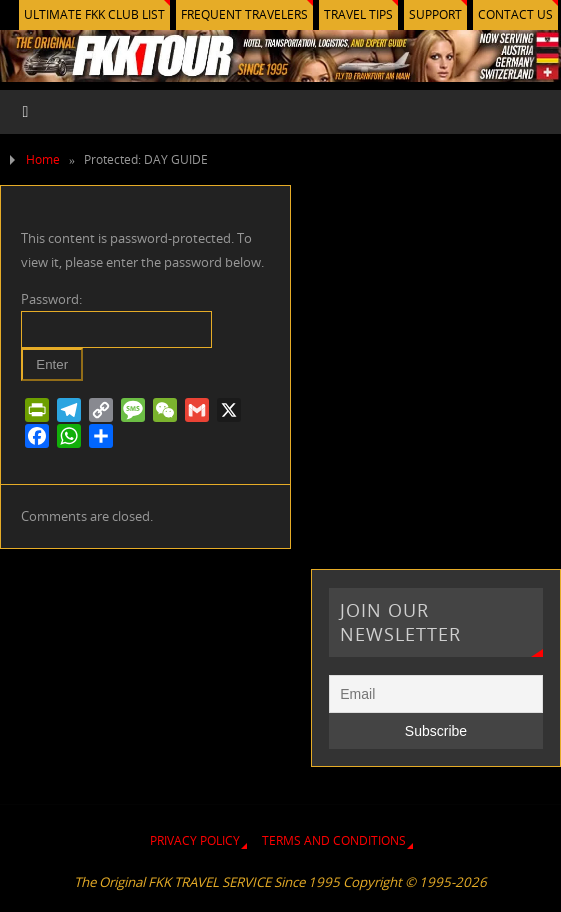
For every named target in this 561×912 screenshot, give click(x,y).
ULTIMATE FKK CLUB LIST (94, 14)
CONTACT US (515, 14)
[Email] (435, 694)
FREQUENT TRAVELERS (244, 14)
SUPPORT (435, 14)
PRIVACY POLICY (195, 840)
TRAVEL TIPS (358, 14)
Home (43, 159)
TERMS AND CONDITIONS (334, 840)
